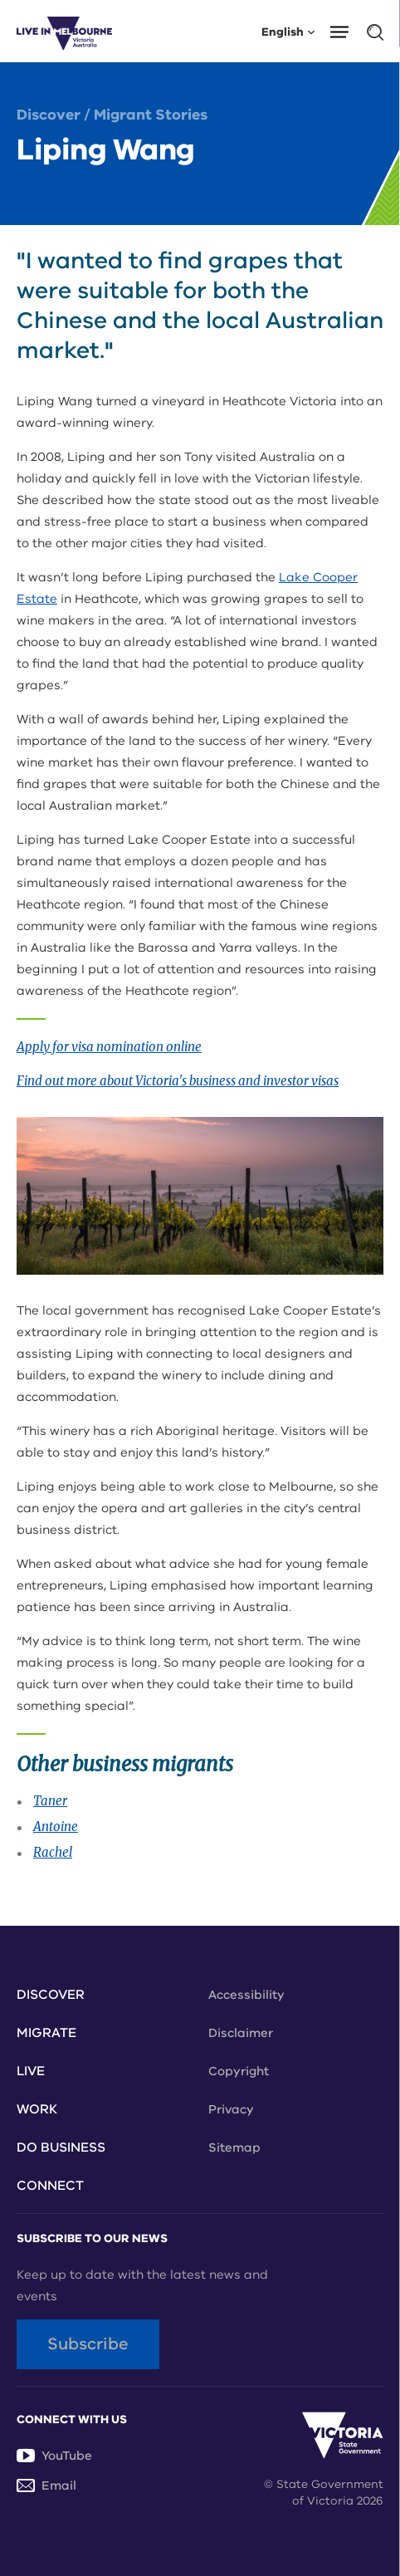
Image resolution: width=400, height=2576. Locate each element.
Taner (50, 1801)
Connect (50, 2186)
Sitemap (234, 2147)
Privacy (231, 2109)
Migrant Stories (150, 115)
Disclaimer (240, 2033)
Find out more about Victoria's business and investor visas (178, 1081)
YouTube (54, 2455)
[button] (344, 31)
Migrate (46, 2033)
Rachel (52, 1852)
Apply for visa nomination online (109, 1047)
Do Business (61, 2147)
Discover (48, 115)
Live (31, 2071)
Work (37, 2109)
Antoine (55, 1826)
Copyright (238, 2071)
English (288, 31)
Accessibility (246, 1994)
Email (46, 2485)
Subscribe (88, 2344)
